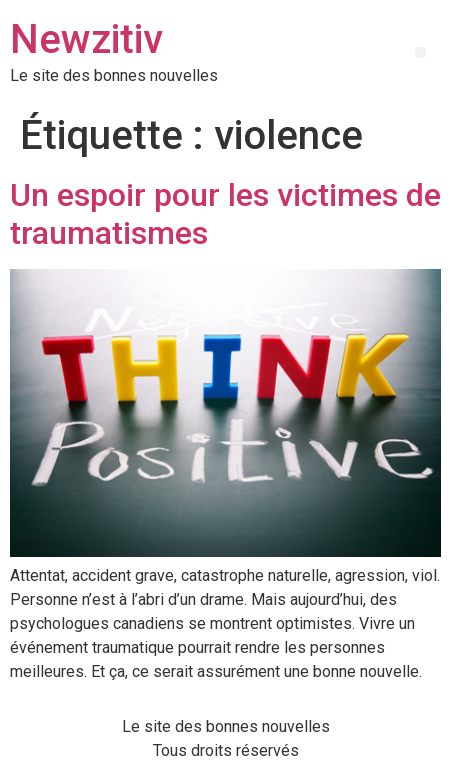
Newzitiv (86, 39)
